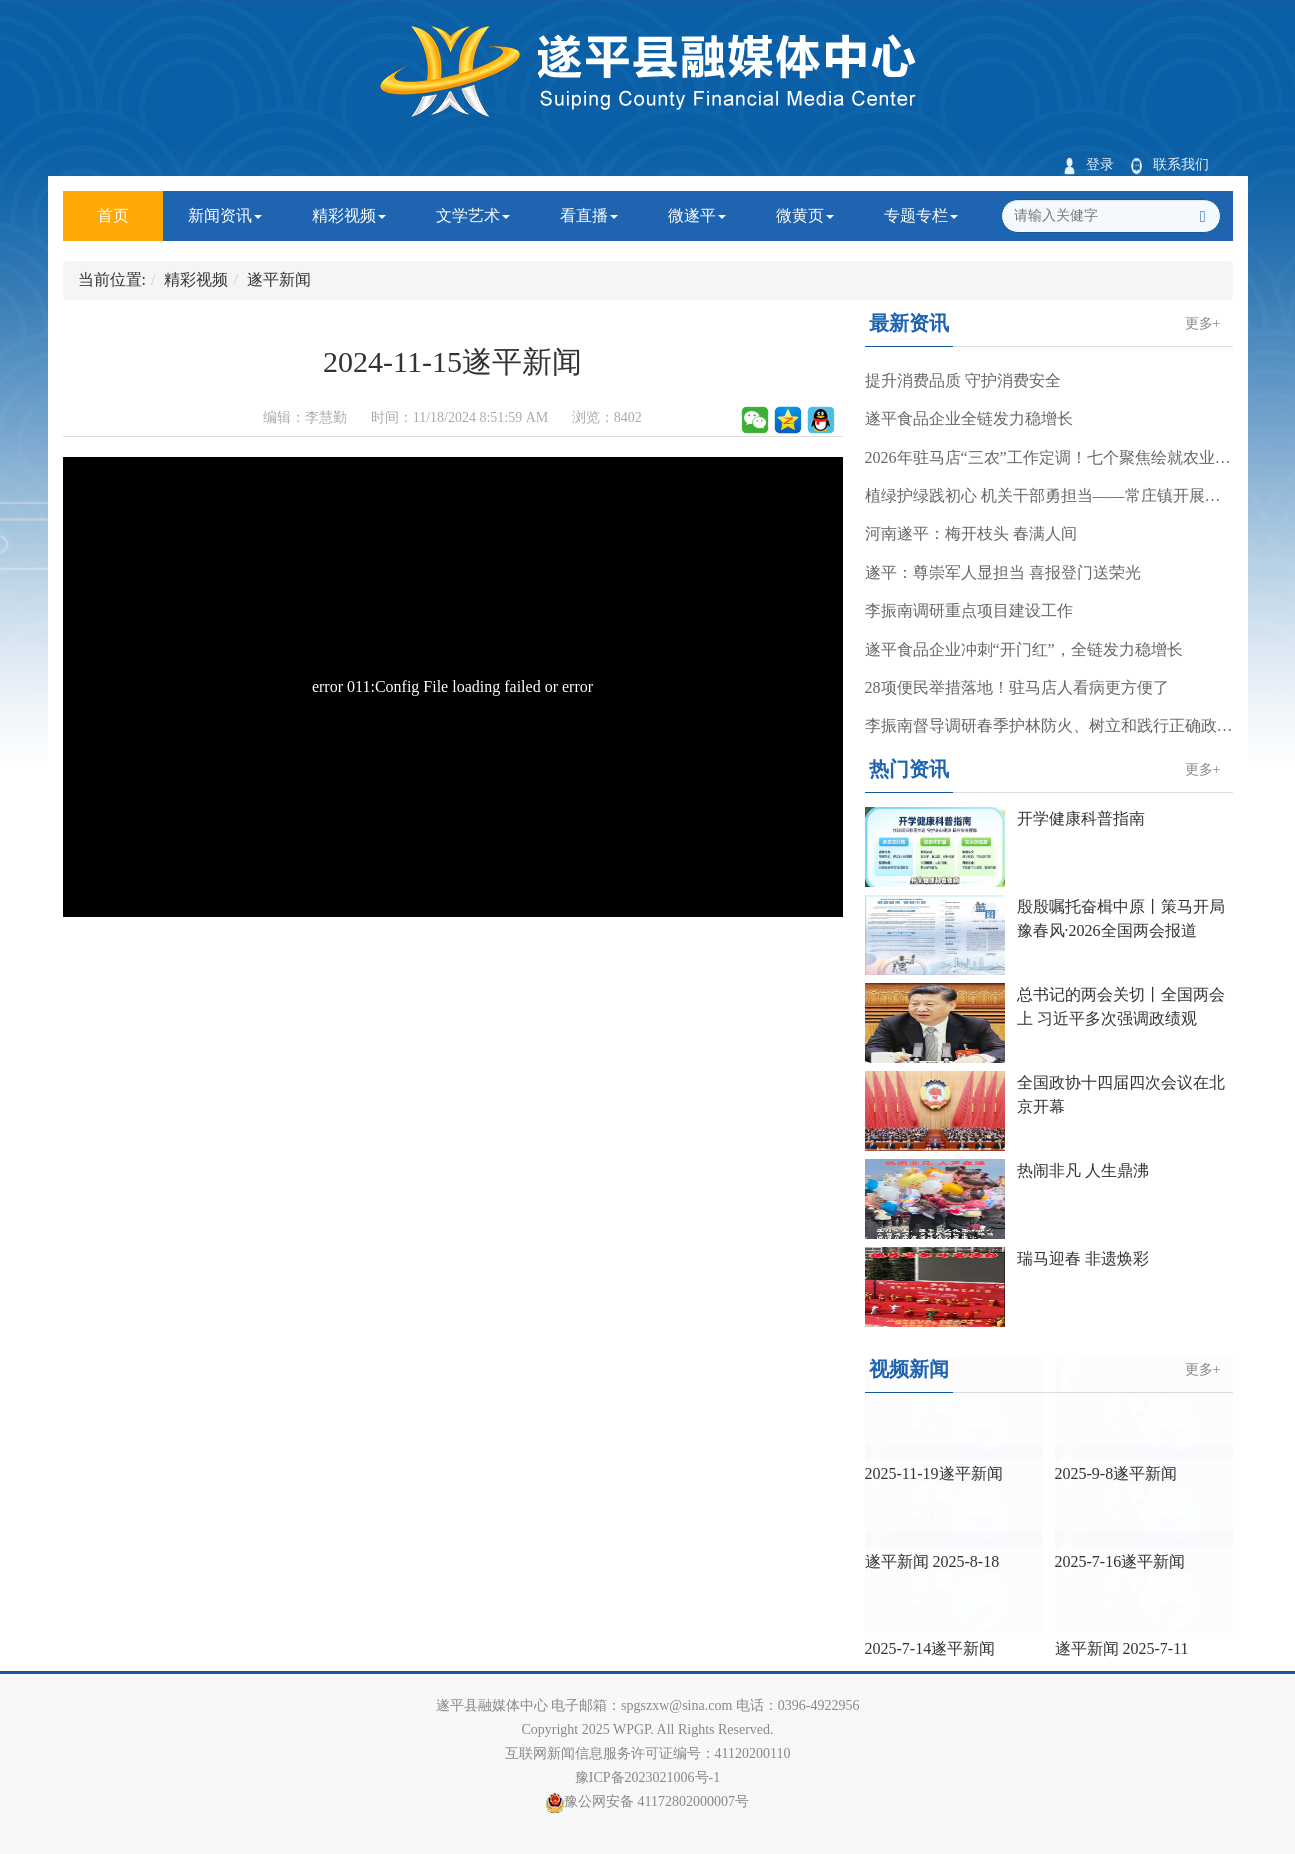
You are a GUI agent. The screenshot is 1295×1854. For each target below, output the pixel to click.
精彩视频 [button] (349, 215)
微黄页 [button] (805, 215)
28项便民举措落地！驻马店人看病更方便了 (1017, 687)
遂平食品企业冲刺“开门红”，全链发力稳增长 (1024, 649)
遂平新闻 (279, 279)
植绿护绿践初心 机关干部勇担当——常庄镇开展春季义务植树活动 (1049, 495)
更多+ (1203, 323)
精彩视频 (196, 279)
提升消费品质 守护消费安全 (963, 380)
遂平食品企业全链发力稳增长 (969, 418)
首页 (130, 207)
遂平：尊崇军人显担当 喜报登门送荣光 (1003, 572)
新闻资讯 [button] (225, 215)
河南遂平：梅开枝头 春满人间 (971, 533)
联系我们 (1169, 164)
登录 (1088, 164)
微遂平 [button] (697, 215)
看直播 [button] (589, 215)
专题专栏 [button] (921, 215)
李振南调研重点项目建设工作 (969, 610)
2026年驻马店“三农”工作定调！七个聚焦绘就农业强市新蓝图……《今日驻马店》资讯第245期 (1049, 457)
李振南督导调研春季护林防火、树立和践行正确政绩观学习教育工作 (1049, 725)
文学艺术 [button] (473, 215)
